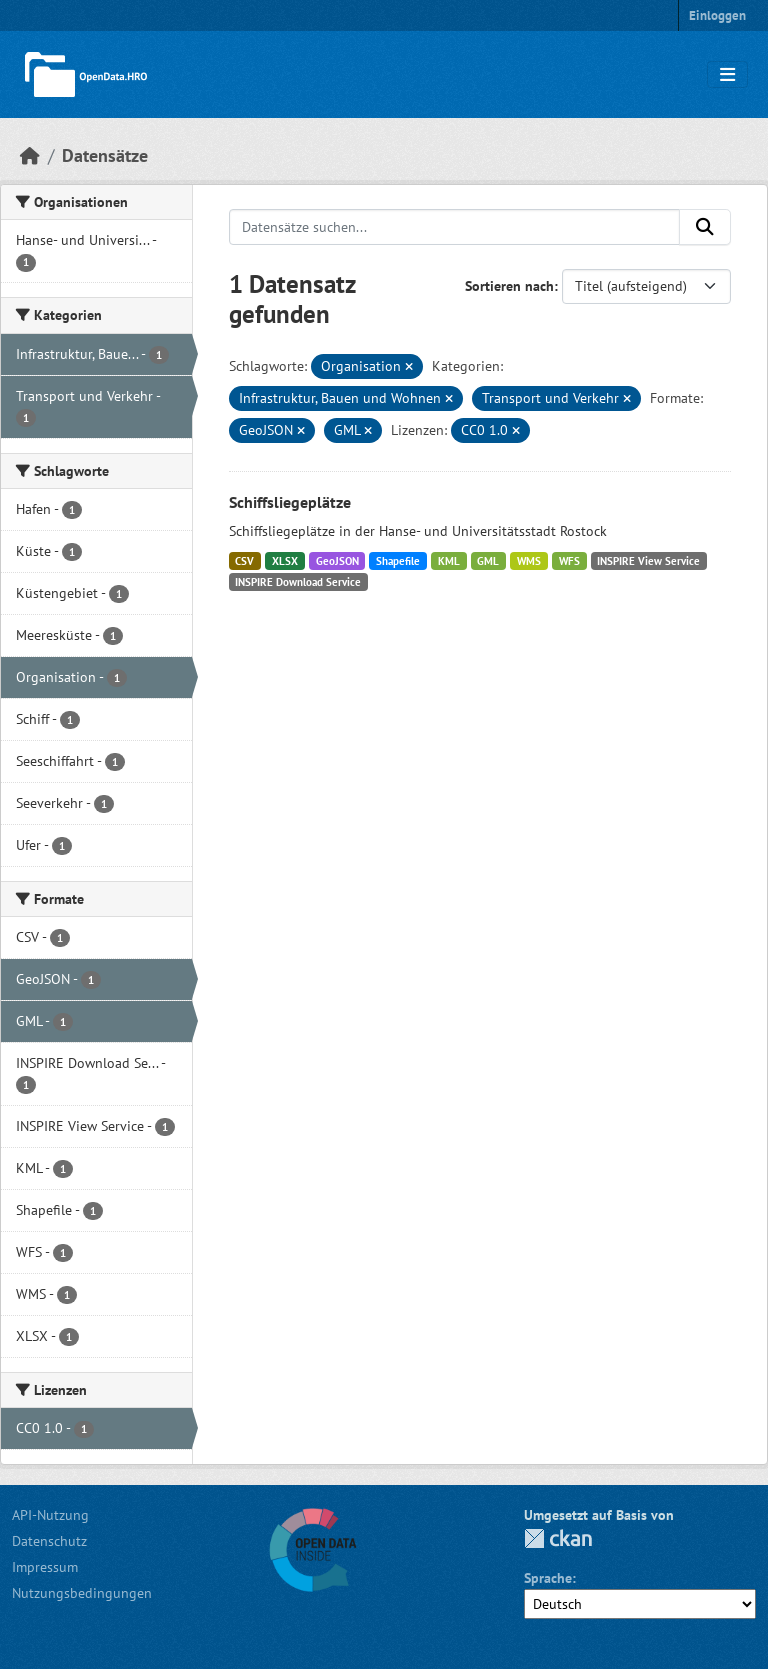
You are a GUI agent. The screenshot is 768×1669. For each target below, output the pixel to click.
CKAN (558, 1538)
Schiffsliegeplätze (290, 502)
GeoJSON (337, 561)
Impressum (45, 1567)
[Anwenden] (705, 227)
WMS (529, 561)
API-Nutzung (50, 1515)
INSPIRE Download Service (298, 582)
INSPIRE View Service (648, 561)
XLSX (285, 561)
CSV (244, 561)
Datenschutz (49, 1541)
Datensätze (105, 155)
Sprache (548, 1578)
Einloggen (717, 15)
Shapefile (398, 561)
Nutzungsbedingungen (82, 1593)
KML (449, 561)
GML (488, 561)
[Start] (30, 155)
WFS (569, 561)
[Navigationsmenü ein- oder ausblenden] (727, 75)
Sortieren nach (509, 286)
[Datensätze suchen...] (455, 227)
